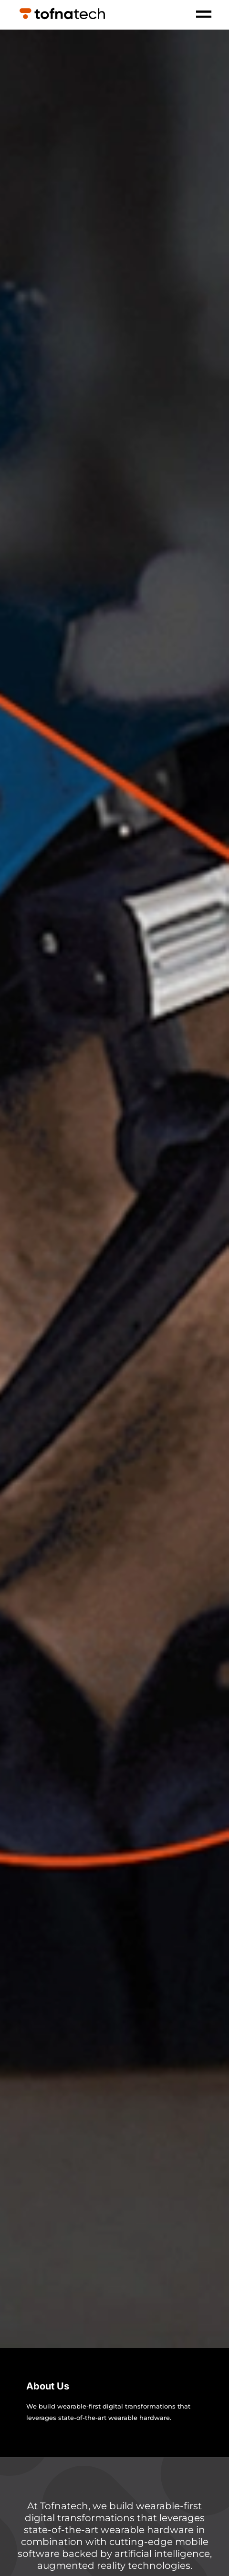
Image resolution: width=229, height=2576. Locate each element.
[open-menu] (203, 15)
